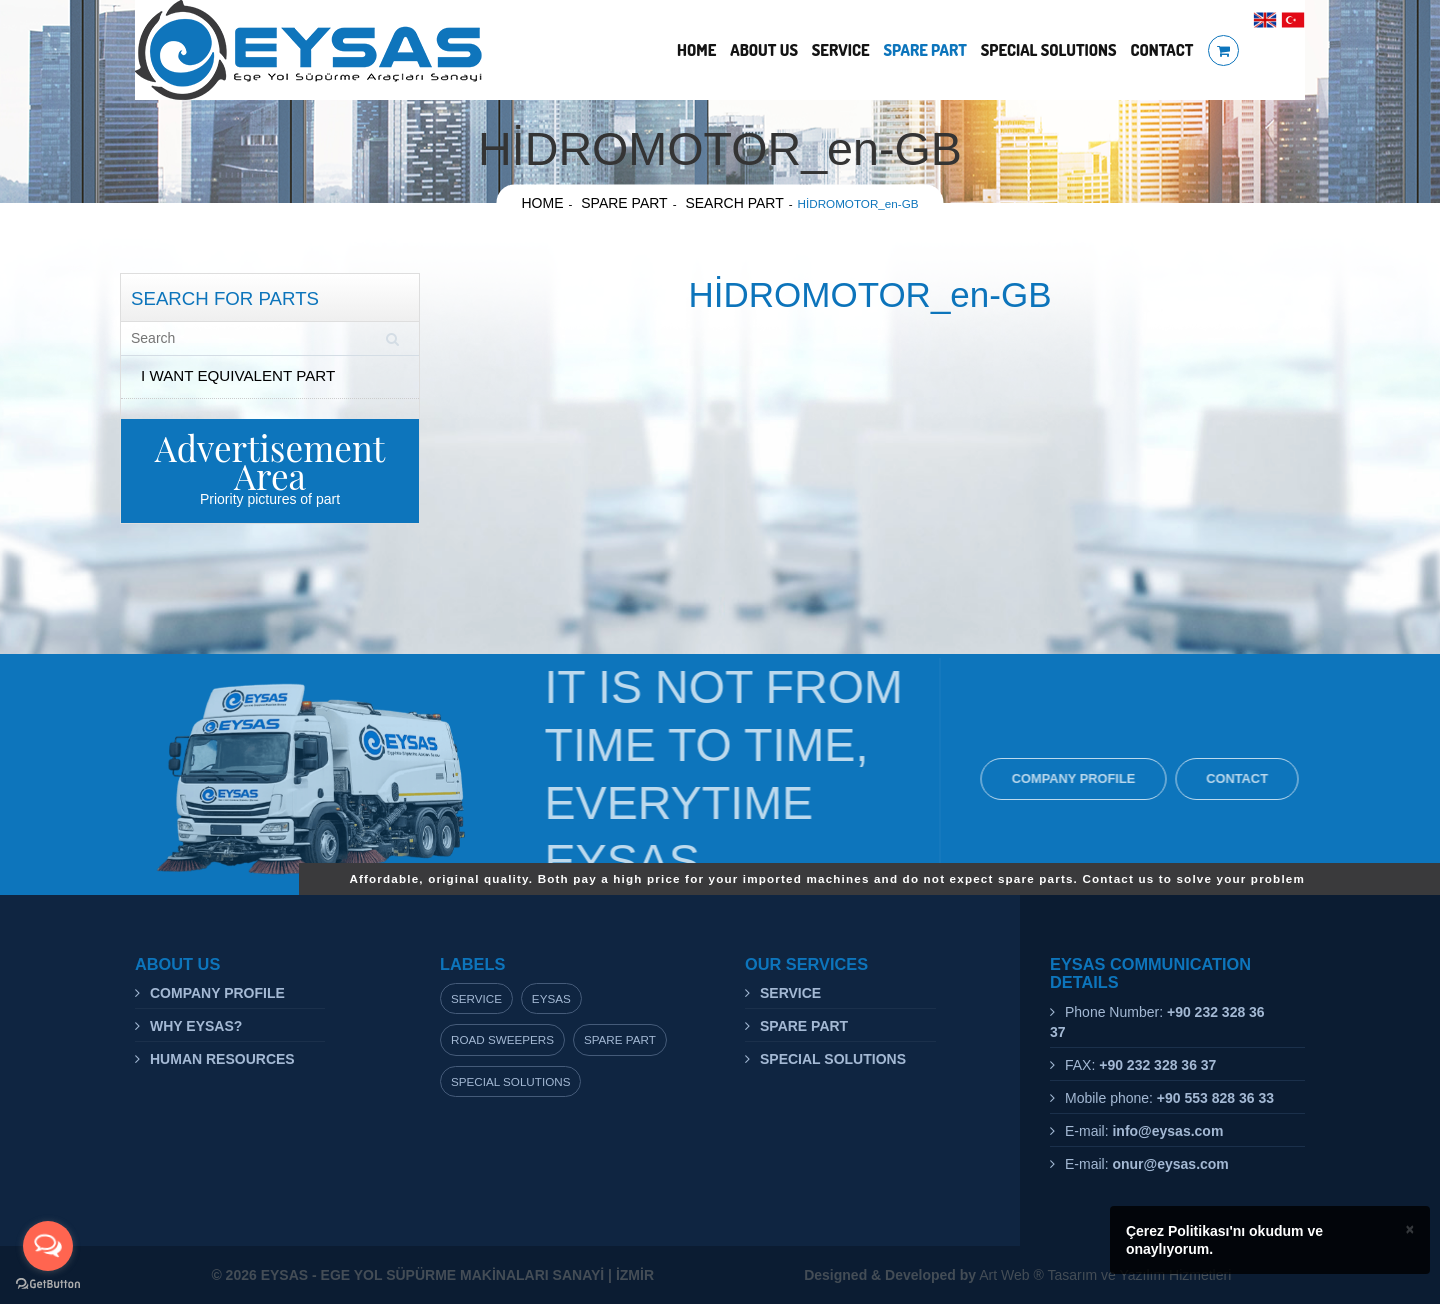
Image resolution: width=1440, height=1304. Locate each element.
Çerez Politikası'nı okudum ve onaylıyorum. (1224, 1240)
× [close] (1410, 1229)
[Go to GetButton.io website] (48, 1284)
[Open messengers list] (48, 1246)
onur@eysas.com (1170, 1164)
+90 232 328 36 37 (1157, 1065)
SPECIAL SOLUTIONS (1049, 50)
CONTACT (1161, 50)
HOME (696, 50)
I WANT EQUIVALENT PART (238, 375)
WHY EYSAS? (196, 1026)
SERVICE (841, 50)
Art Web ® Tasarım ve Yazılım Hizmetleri (1017, 1275)
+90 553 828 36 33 (1215, 1098)
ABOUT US (764, 50)
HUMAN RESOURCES (222, 1059)
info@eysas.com (1167, 1131)
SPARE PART (924, 50)
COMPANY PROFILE (1078, 778)
